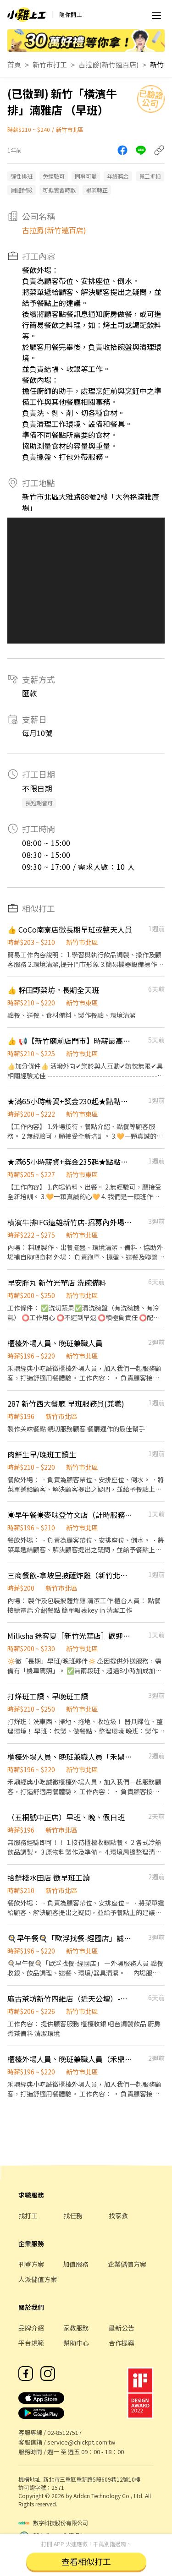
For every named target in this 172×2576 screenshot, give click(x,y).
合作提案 (121, 2342)
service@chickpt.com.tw (81, 2442)
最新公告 (121, 2327)
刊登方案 (31, 2264)
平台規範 (31, 2342)
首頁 (14, 64)
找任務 (73, 2215)
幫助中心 (76, 2342)
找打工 (28, 2215)
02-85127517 (64, 2432)
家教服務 (76, 2327)
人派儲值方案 (37, 2279)
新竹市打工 (50, 64)
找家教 (118, 2215)
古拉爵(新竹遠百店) (108, 64)
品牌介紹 (31, 2327)
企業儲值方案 (127, 2264)
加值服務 (76, 2264)
